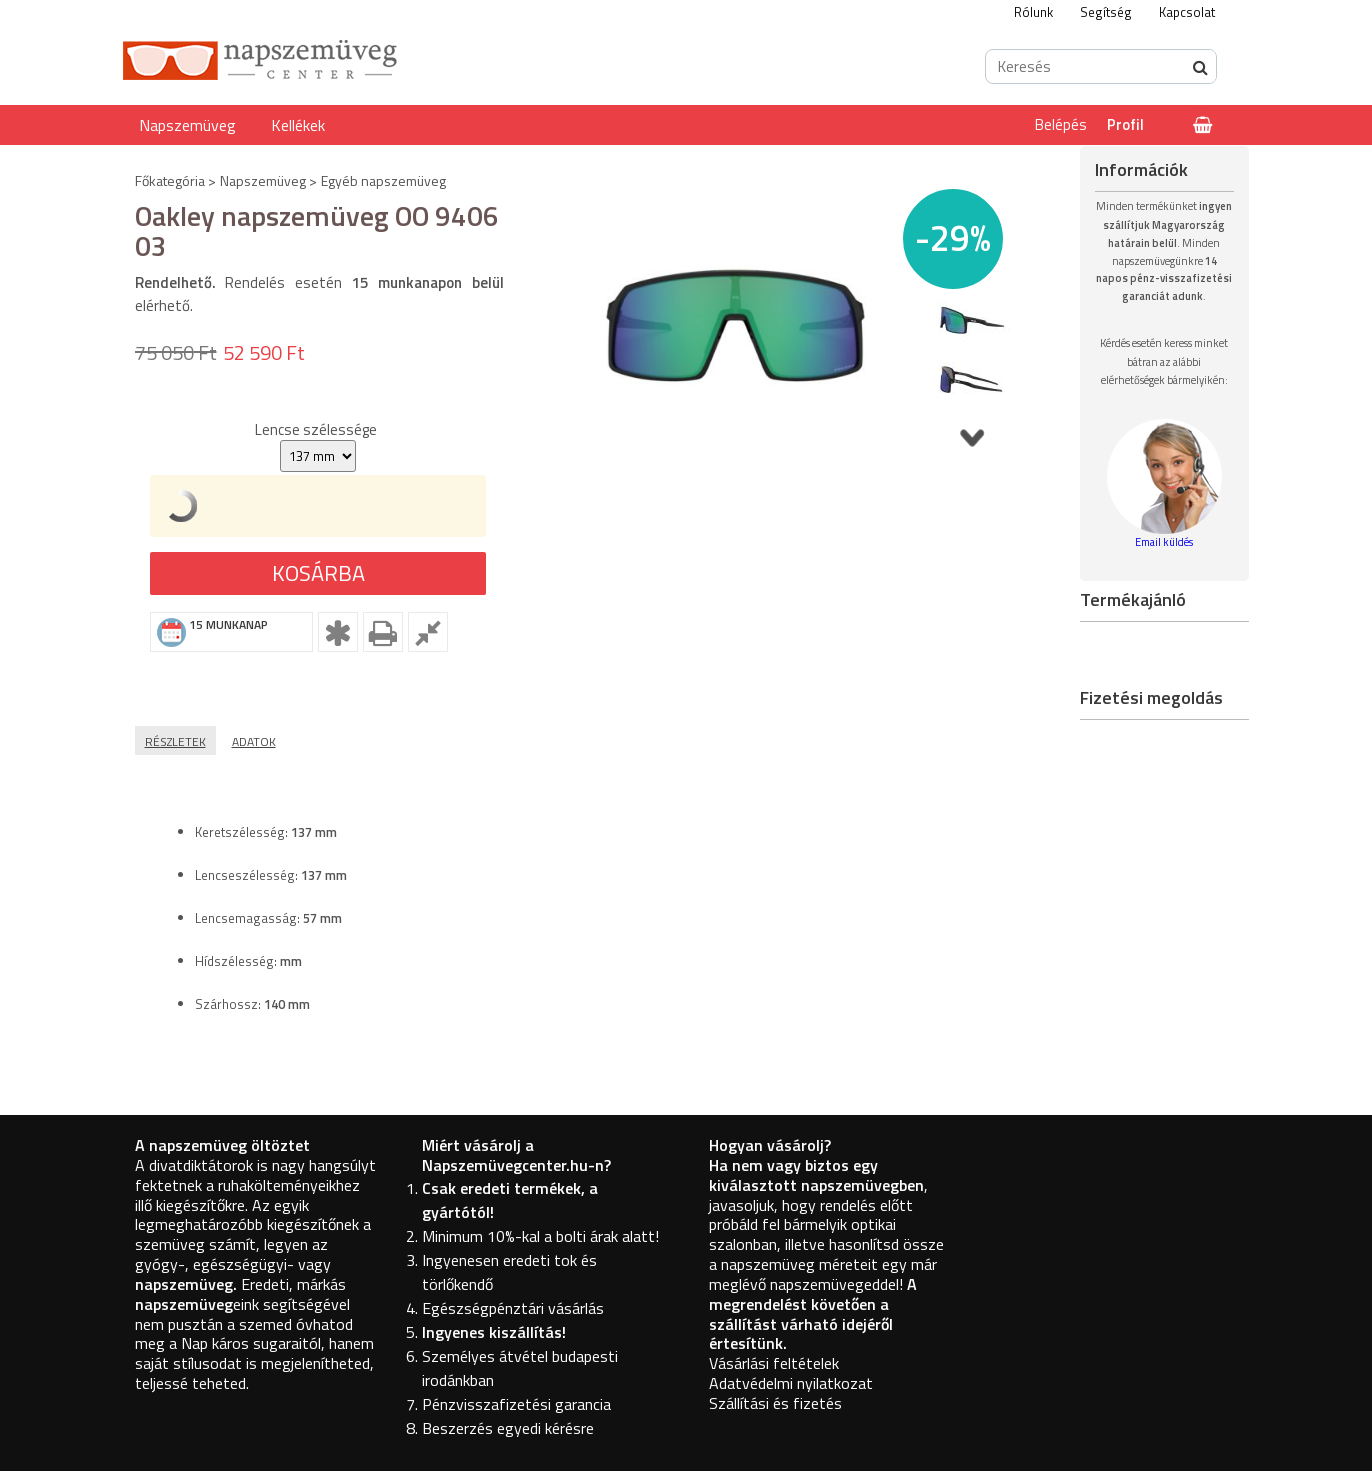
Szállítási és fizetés (775, 1403)
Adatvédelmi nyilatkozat (791, 1383)
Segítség (1106, 12)
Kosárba (318, 573)
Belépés (1061, 124)
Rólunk (1033, 12)
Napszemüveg (187, 125)
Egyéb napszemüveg (383, 180)
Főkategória (170, 180)
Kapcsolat (1187, 12)
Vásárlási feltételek (774, 1363)
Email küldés (1164, 542)
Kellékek (298, 125)
